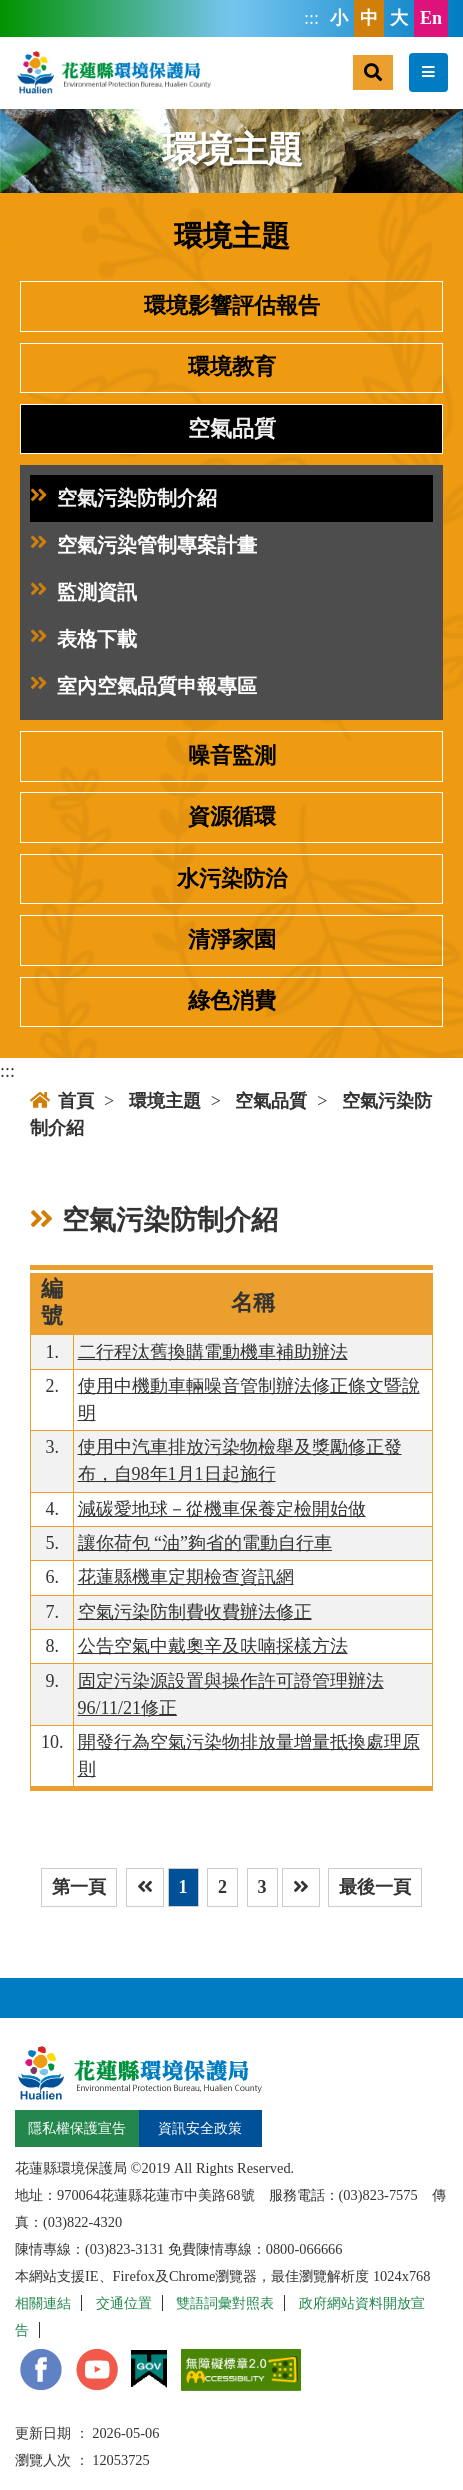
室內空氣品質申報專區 (143, 686)
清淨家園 (232, 940)
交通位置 (124, 2303)
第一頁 (79, 1887)
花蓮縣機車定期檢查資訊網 (186, 1577)
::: (311, 18)
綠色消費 (232, 1001)
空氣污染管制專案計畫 (143, 545)
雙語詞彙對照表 (225, 2303)
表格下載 (83, 639)
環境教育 (232, 367)
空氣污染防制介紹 (123, 498)
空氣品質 (232, 429)
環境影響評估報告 (232, 306)
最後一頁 (375, 1887)
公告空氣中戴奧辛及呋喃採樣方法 (213, 1646)
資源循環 (232, 817)
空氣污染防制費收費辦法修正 (195, 1612)
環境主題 (165, 1101)
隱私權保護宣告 (77, 2128)
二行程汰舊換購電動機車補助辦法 (213, 1352)
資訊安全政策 (200, 2128)
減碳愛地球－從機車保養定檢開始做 (222, 1509)
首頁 (62, 1101)
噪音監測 (232, 756)
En (431, 18)
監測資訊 (83, 592)
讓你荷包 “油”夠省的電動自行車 (205, 1543)
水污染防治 (232, 879)
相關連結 (43, 2303)
